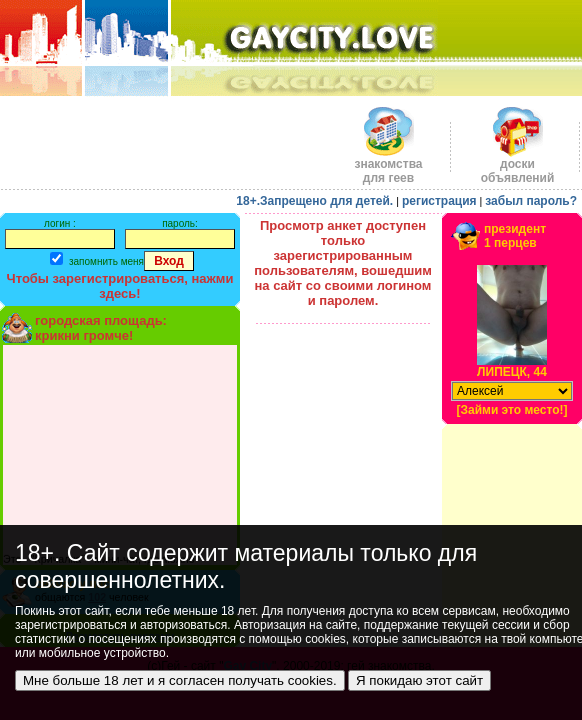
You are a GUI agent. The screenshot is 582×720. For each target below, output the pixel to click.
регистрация (439, 201)
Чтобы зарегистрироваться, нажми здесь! (120, 286)
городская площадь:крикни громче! (101, 328)
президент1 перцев (515, 236)
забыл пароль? (531, 201)
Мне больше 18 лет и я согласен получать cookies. (180, 680)
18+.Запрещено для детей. (314, 201)
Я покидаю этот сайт (419, 680)
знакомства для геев (388, 165)
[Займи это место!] (511, 410)
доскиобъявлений (518, 165)
